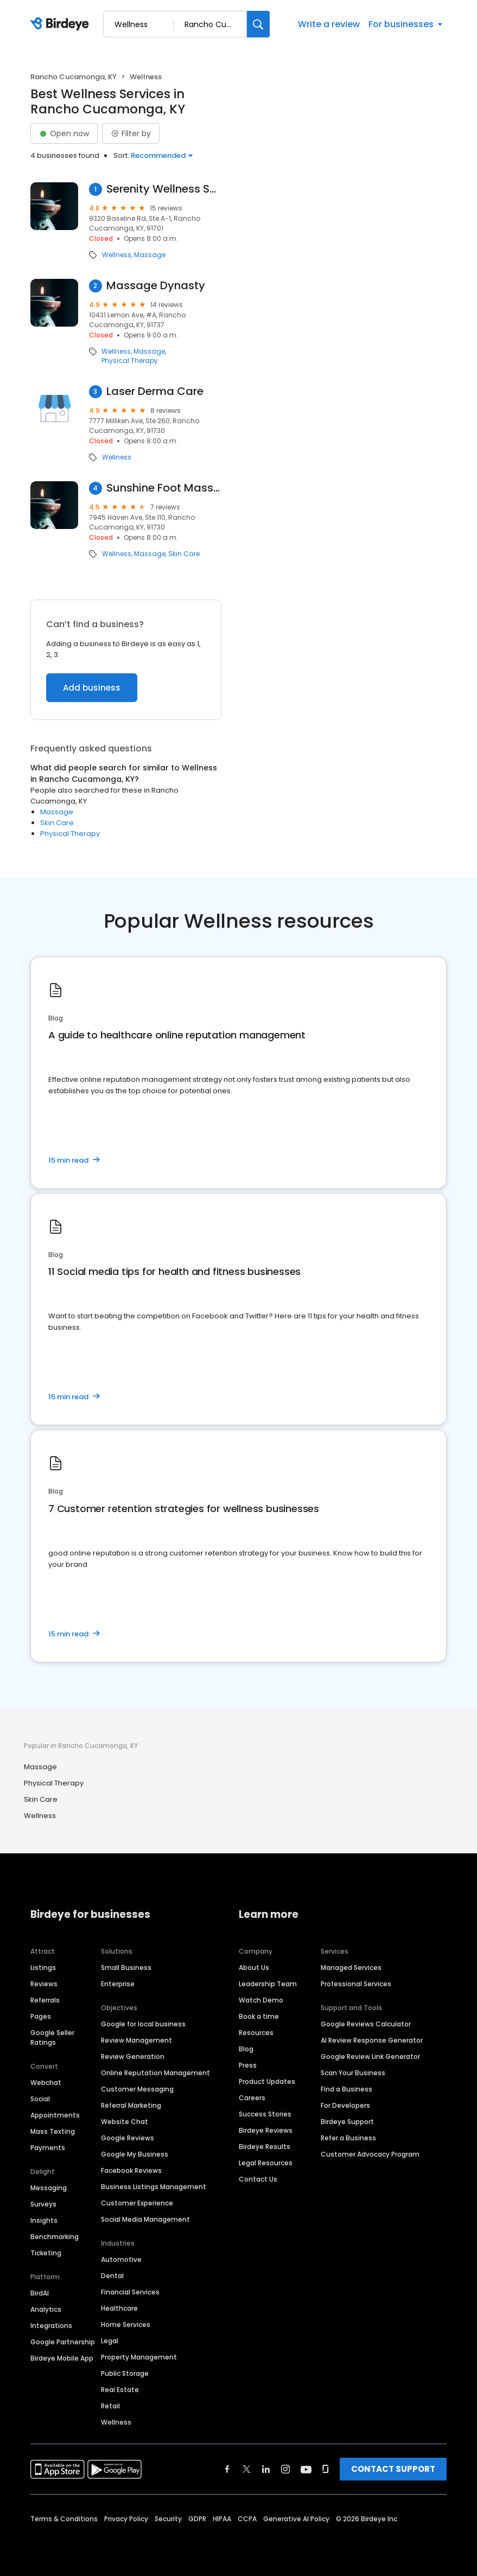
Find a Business (346, 2089)
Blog (246, 2049)
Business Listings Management (153, 2186)
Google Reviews (127, 2138)
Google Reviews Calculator (366, 2024)
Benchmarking (54, 2236)
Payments (47, 2147)
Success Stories (265, 2114)
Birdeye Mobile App (61, 2358)
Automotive (121, 2259)
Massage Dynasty (155, 285)
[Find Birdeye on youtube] (306, 2469)
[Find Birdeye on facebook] (227, 2469)
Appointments (55, 2115)
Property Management (139, 2357)
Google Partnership (62, 2342)
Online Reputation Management (155, 2072)
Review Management (136, 2040)
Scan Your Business (353, 2072)
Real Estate (120, 2389)
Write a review (329, 24)
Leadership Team (268, 1983)
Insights (44, 2220)
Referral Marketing (131, 2105)
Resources (256, 2032)
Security (168, 2518)
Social (40, 2098)
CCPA (247, 2518)
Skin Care (184, 554)
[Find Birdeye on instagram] (285, 2469)
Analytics (45, 2309)
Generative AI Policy (296, 2518)
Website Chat (124, 2121)
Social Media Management (145, 2219)
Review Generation (132, 2056)
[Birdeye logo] (61, 24)
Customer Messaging (137, 2089)
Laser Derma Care (154, 391)
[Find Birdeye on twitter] (247, 2469)
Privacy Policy (126, 2518)
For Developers (345, 2105)
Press (248, 2065)
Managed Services (351, 1967)
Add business (91, 687)
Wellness (116, 255)
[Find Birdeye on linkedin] (266, 2469)
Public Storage (125, 2373)
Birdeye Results (264, 2146)
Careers (252, 2097)
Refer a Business (348, 2138)
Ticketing (45, 2253)
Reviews (44, 1983)
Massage (150, 255)
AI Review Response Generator (372, 2040)
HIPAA (222, 2518)
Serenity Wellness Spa (163, 189)
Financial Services (130, 2292)
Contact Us (258, 2179)
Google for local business (143, 2024)
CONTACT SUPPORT (393, 2469)
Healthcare (119, 2308)
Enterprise (118, 1983)
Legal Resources (265, 2162)
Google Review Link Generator (370, 2056)
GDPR (197, 2518)
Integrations (51, 2325)
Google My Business (134, 2154)
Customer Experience (137, 2203)
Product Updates (267, 2081)
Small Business (126, 1967)
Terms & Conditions (64, 2518)
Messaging (48, 2187)
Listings (43, 1967)
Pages (40, 2016)
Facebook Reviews (131, 2170)
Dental (112, 2275)
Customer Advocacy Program (370, 2154)
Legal (109, 2340)
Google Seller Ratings (52, 2037)
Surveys (43, 2204)
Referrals (45, 2000)
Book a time (259, 2016)
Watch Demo (261, 2000)
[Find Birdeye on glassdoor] (325, 2469)
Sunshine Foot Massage (163, 488)
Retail (110, 2406)
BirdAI (39, 2293)
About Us (254, 1967)
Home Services (125, 2324)
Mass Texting (52, 2131)
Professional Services (356, 1983)
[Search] (258, 24)
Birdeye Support (347, 2121)
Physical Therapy (129, 360)
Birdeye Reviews (265, 2130)
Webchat (45, 2082)
